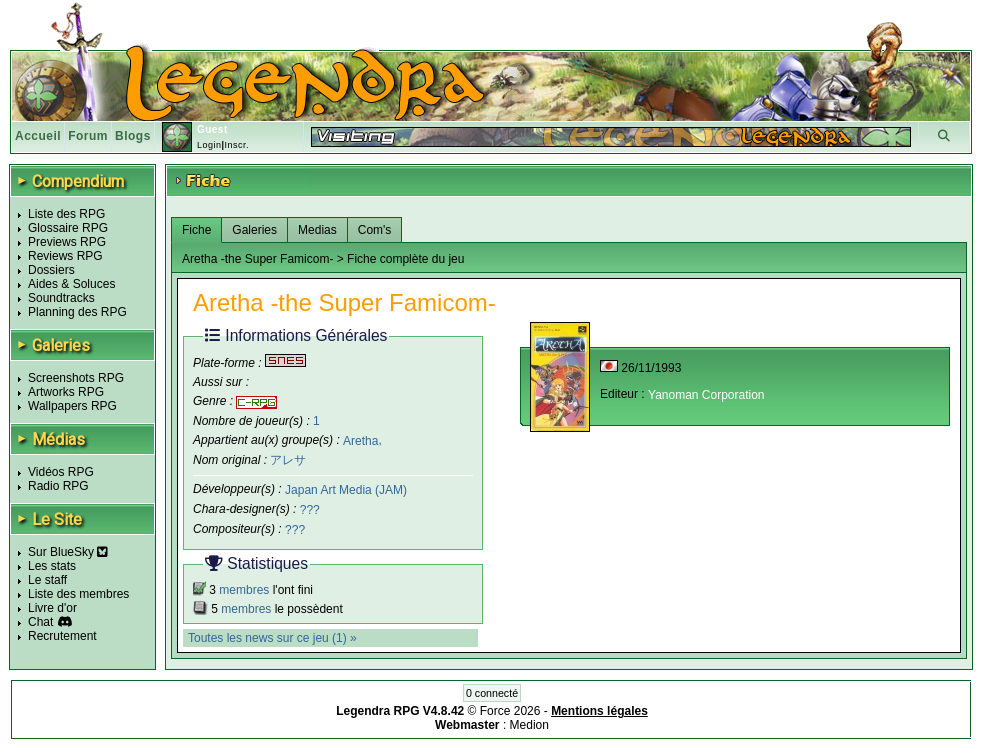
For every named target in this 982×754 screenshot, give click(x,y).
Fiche (196, 230)
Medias (317, 230)
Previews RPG (67, 242)
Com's (375, 230)
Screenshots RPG (76, 378)
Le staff (47, 580)
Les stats (52, 566)
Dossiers (51, 270)
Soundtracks (61, 298)
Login (209, 145)
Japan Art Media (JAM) (346, 490)
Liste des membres (78, 594)
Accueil (38, 136)
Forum (88, 136)
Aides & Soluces (71, 284)
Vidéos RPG (61, 472)
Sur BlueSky (68, 552)
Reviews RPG (65, 256)
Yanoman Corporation (706, 395)
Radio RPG (58, 486)
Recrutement (62, 636)
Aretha (360, 440)
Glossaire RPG (68, 228)
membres (244, 590)
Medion (529, 725)
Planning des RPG (77, 312)
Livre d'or (52, 608)
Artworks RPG (66, 392)
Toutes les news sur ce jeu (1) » (272, 638)
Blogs (133, 136)
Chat (40, 622)
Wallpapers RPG (72, 406)
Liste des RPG (66, 214)
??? (310, 510)
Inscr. (236, 145)
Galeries (254, 230)
